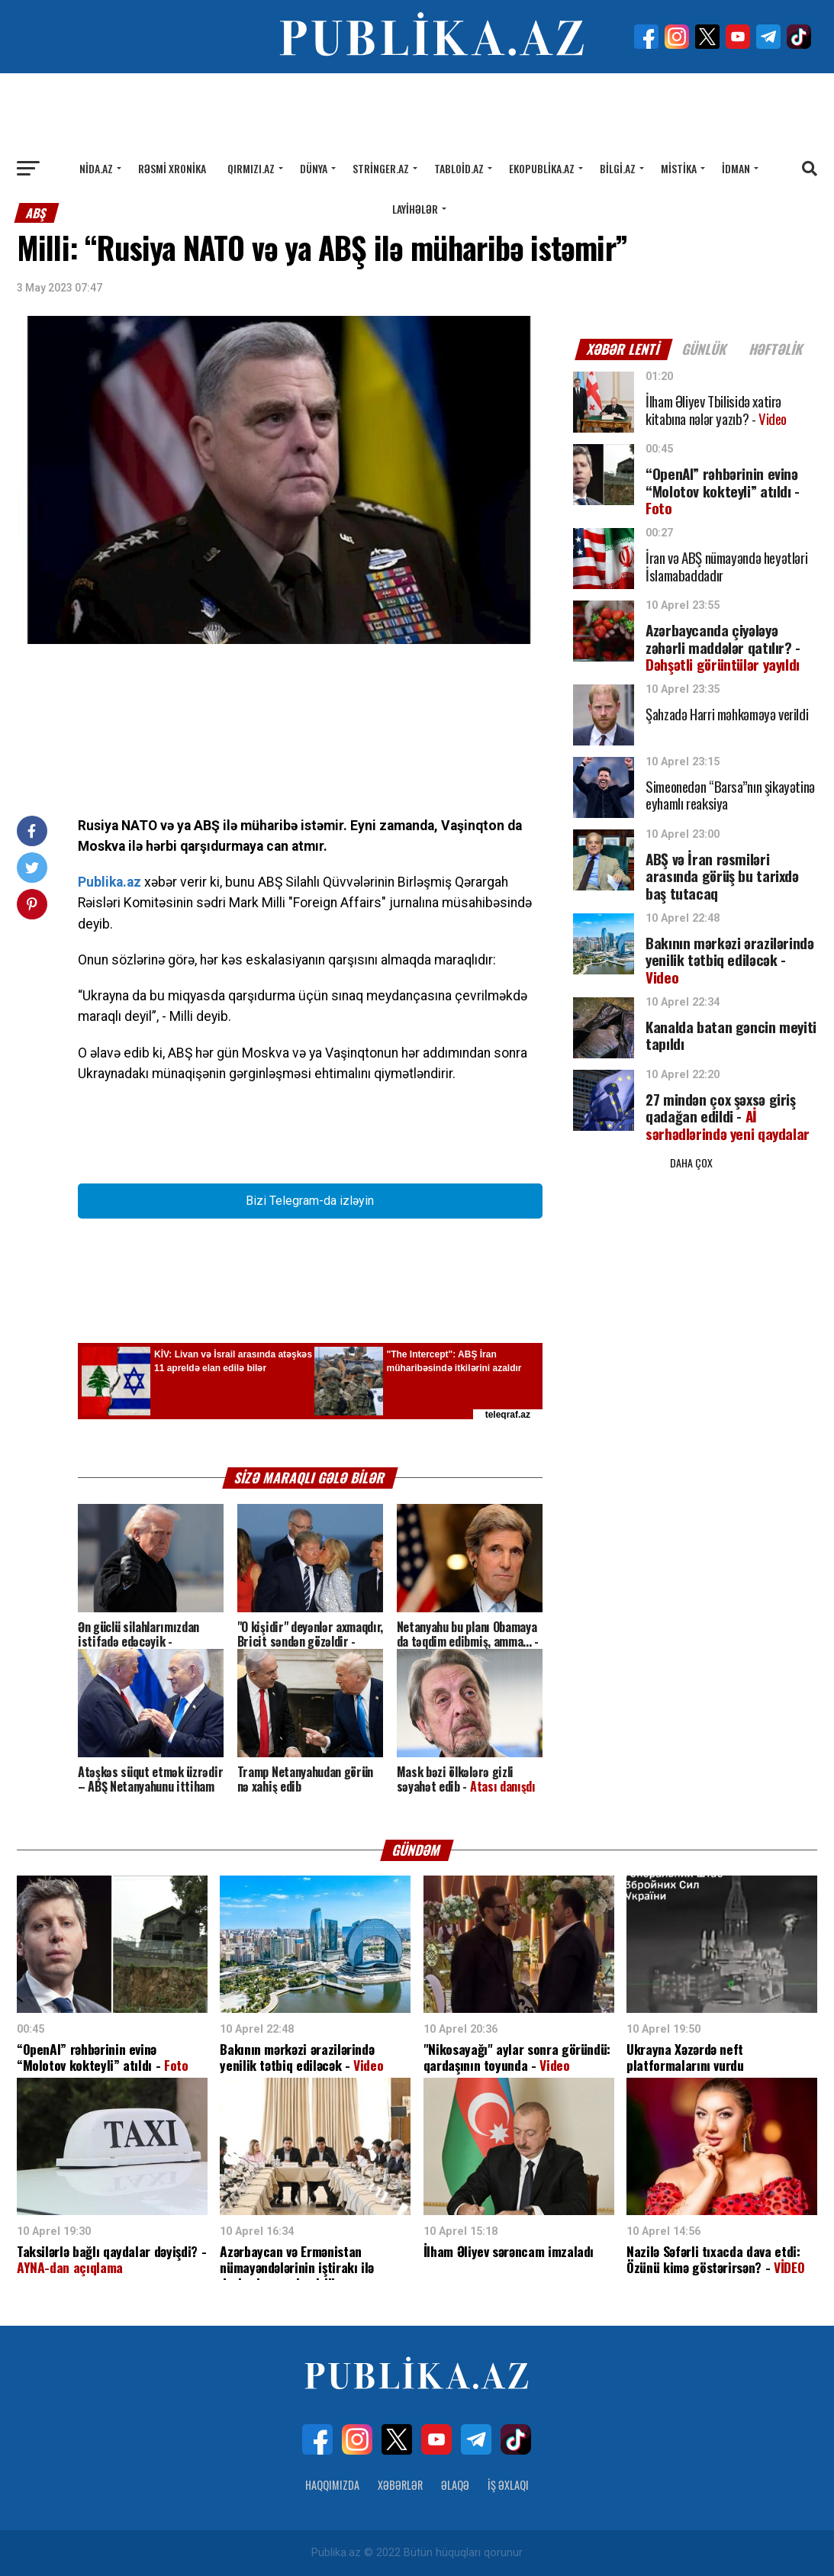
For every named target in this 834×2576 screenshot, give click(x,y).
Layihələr (415, 209)
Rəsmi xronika (172, 168)
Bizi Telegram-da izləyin (310, 1200)
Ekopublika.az (542, 168)
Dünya (313, 168)
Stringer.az (381, 168)
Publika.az (109, 882)
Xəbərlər (400, 2485)
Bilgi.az (618, 168)
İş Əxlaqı (508, 2485)
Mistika (679, 168)
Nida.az (96, 168)
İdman (736, 168)
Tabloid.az (459, 168)
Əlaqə (455, 2485)
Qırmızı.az (251, 168)
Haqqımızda (332, 2485)
